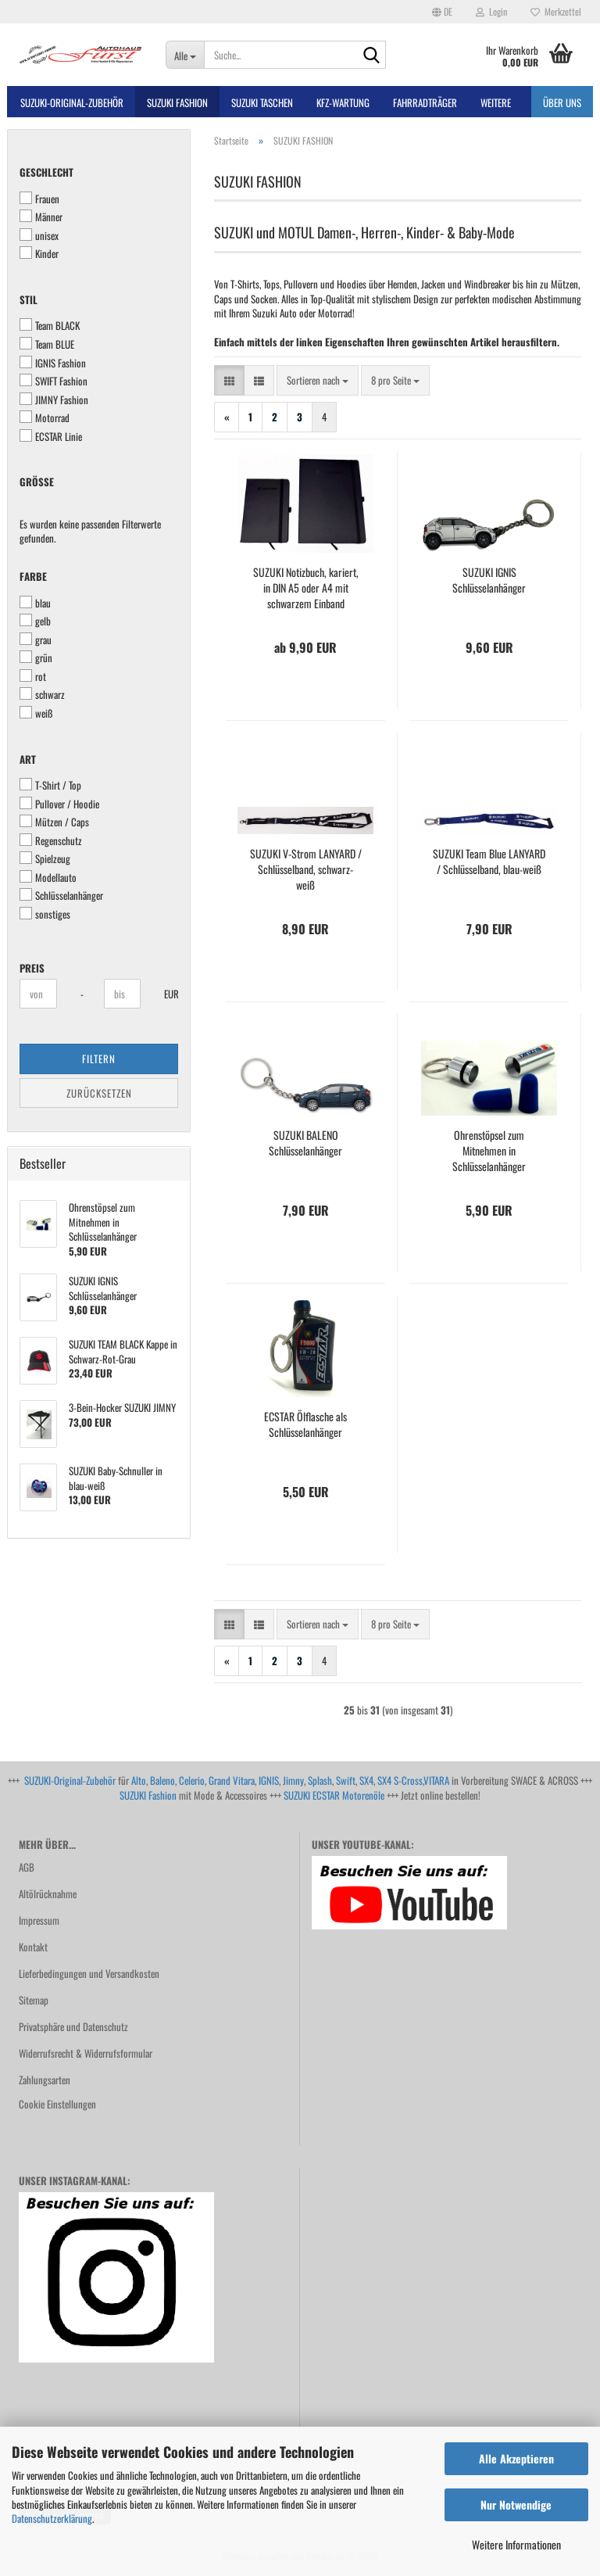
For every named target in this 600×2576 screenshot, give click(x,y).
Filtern (99, 1058)
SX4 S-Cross (400, 1780)
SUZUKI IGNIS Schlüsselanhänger (489, 580)
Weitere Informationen (516, 2544)
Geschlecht (46, 172)
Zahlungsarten (44, 2079)
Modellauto (48, 877)
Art (28, 759)
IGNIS (269, 1780)
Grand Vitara (232, 1780)
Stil (29, 299)
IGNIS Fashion (53, 363)
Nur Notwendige (516, 2504)
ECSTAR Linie (51, 436)
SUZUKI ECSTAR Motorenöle (334, 1795)
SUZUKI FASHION (177, 102)
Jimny (293, 1780)
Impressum (39, 1920)
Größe (37, 482)
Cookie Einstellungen (57, 2104)
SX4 (366, 1780)
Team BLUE (47, 344)
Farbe (33, 576)
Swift (345, 1780)
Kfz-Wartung (343, 102)
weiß (36, 713)
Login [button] (491, 11)
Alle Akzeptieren (516, 2458)
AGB (26, 1867)
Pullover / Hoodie (59, 804)
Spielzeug (45, 858)
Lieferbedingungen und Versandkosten (89, 1973)
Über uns (562, 102)
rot (33, 676)
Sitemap (33, 2000)
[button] (442, 11)
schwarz (42, 694)
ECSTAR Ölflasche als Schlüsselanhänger (305, 1424)
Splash (320, 1780)
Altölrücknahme (48, 1893)
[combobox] (318, 380)
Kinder (39, 253)
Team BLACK (50, 325)
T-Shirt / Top (50, 785)
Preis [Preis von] (32, 968)
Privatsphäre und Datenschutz (73, 2026)
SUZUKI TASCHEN (262, 102)
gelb (35, 621)
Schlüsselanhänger (61, 895)
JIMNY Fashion (54, 399)
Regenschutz (51, 840)
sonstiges (45, 914)
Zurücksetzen (99, 1093)
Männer (41, 217)
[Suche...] (185, 55)
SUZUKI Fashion (148, 1795)
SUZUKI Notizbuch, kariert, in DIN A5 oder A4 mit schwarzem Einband (306, 587)
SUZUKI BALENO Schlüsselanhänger (305, 1143)
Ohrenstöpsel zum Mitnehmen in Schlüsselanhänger (489, 1150)
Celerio (192, 1780)
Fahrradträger (425, 102)
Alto (138, 1780)
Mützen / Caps (54, 822)
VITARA (436, 1780)
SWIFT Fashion (54, 381)
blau (35, 603)
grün (36, 657)
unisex (39, 235)
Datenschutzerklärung (52, 2518)
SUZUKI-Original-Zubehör (70, 1780)
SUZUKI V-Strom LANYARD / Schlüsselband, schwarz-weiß (306, 869)
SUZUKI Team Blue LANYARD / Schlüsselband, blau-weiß (489, 861)
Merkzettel (555, 11)
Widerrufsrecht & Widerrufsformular (85, 2053)
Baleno (162, 1780)
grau (36, 639)
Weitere (495, 102)
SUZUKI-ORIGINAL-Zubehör (71, 102)
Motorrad (45, 417)
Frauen (39, 199)
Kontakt (33, 1946)
